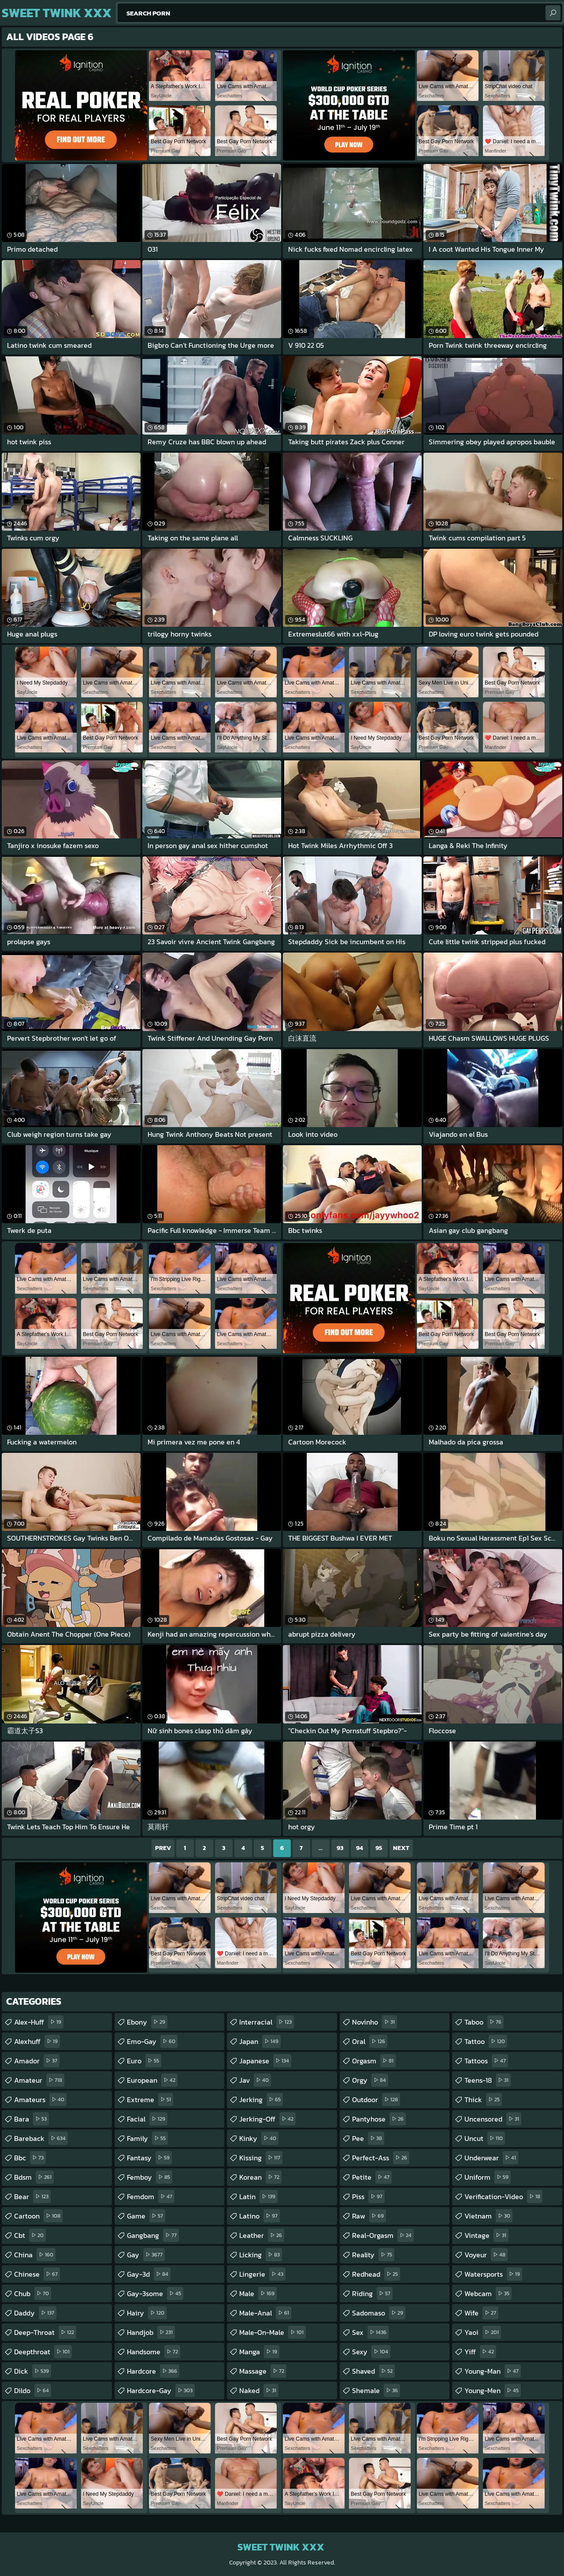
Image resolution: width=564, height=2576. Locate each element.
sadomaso (378, 2312)
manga (259, 2351)
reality (373, 2254)
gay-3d (149, 2274)
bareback (41, 2138)
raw (369, 2215)
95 (378, 1848)
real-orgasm (383, 2235)
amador (36, 2060)
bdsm (34, 2177)
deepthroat (43, 2351)
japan (260, 2041)
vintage (486, 2235)
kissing (260, 2157)
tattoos (486, 2060)
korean (260, 2177)
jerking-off (267, 2119)
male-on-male (272, 2332)
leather (261, 2235)
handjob (151, 2332)
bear (32, 2196)
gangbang (153, 2235)
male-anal (265, 2312)
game (146, 2215)
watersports (493, 2274)
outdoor (376, 2099)
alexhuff (37, 2041)
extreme (150, 2099)
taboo (484, 2022)
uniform (487, 2177)
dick (32, 2371)
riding (372, 2293)
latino (259, 2215)
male (258, 2293)
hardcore (153, 2371)
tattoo (485, 2041)
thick (483, 2099)
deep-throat (45, 2332)
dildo (32, 2390)
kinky (258, 2138)
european (152, 2080)
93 (340, 1848)
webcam (488, 2293)
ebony (147, 2022)
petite (372, 2177)
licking (260, 2254)
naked (258, 2390)
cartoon (38, 2215)
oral (369, 2041)
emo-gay (152, 2041)
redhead (376, 2274)
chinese (37, 2274)
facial (147, 2119)
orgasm (374, 2060)
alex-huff (38, 2022)
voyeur (486, 2254)
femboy (149, 2177)
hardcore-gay (161, 2390)
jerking (261, 2099)
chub (32, 2293)
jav (255, 2080)
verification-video (503, 2196)
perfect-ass (380, 2157)
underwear (491, 2157)
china (35, 2254)
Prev (163, 1848)
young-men (492, 2390)
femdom (150, 2196)
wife (481, 2312)
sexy (371, 2351)
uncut (484, 2138)
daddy (35, 2312)
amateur (39, 2080)
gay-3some (155, 2293)
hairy (147, 2312)
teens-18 (487, 2080)
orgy (370, 2080)
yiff (480, 2351)
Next (401, 1848)
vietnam (488, 2215)
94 (359, 1848)
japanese (265, 2060)
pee (368, 2138)
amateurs (40, 2099)
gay (146, 2254)
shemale (376, 2390)
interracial (266, 2022)
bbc (30, 2157)
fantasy (149, 2157)
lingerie (262, 2274)
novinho (374, 2022)
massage (262, 2371)
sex (370, 2332)
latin (258, 2196)
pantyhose (379, 2119)
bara (31, 2119)
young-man (492, 2371)
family (147, 2138)
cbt (30, 2235)
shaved (373, 2371)
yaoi (482, 2332)
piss (368, 2196)
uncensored (492, 2119)
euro (144, 2060)
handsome (153, 2351)
